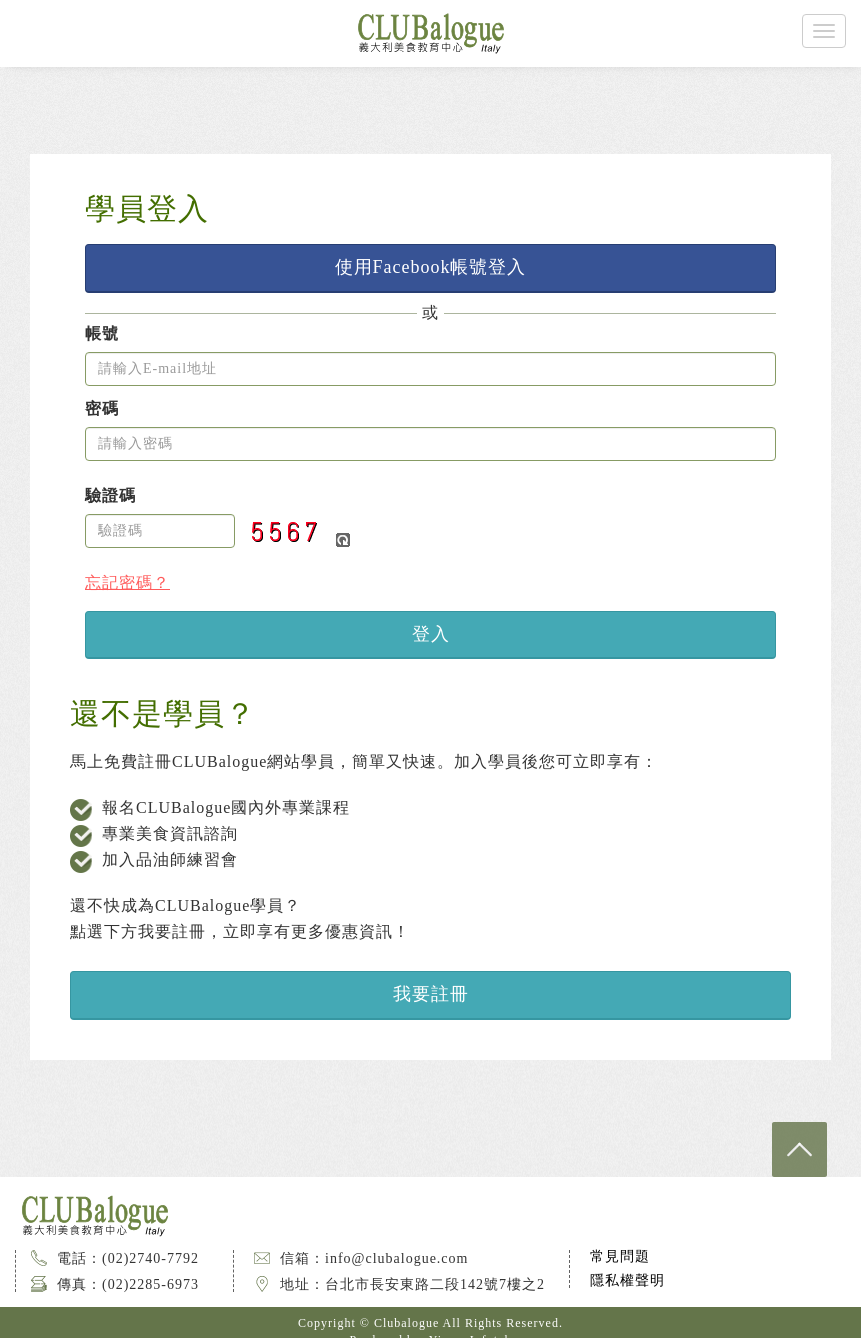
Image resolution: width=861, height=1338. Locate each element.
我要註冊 (431, 994)
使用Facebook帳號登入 (431, 267)
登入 (431, 634)
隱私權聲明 (627, 1280)
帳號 (102, 334)
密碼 (102, 409)
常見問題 (620, 1256)
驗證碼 (110, 496)
